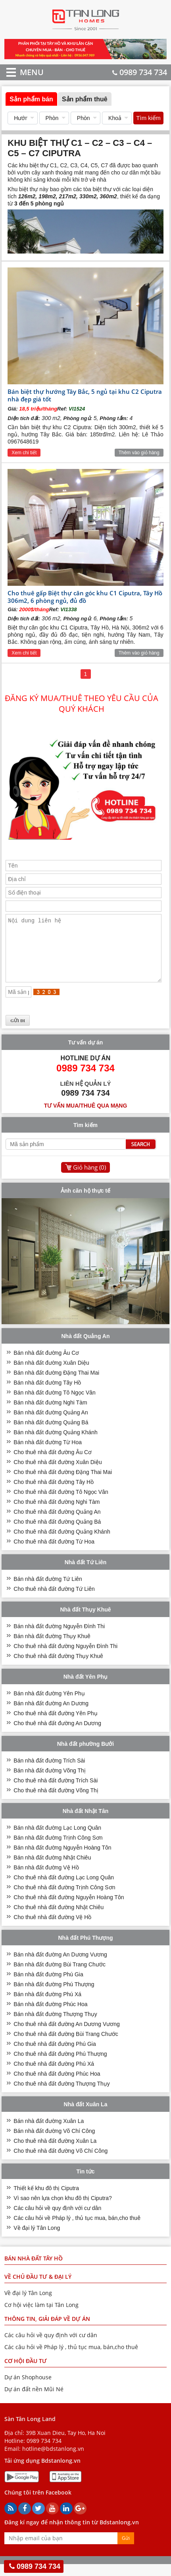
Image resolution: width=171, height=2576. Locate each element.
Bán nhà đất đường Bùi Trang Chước (59, 1976)
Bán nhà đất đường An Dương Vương (60, 1966)
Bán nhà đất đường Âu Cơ (46, 1365)
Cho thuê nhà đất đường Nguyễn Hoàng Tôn (68, 1909)
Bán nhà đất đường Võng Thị (49, 1782)
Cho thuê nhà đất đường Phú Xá (53, 2075)
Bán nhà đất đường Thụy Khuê (51, 1648)
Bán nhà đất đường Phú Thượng (53, 1996)
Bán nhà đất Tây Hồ (33, 2270)
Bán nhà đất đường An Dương (50, 1715)
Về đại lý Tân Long (36, 2240)
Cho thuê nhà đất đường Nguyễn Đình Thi (65, 1658)
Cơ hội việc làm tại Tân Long (41, 2316)
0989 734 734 (139, 72)
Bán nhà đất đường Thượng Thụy (55, 2026)
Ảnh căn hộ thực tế (85, 1202)
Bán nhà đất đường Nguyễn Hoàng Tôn (62, 1859)
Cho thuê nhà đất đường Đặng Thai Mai (62, 1484)
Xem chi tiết (24, 452)
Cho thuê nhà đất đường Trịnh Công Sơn (64, 1899)
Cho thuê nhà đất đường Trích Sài (55, 1792)
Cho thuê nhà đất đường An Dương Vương (66, 2036)
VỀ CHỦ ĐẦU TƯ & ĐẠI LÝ (37, 2288)
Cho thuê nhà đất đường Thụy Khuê (58, 1668)
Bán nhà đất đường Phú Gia (48, 1986)
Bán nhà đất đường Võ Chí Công (54, 2143)
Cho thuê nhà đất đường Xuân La (54, 2153)
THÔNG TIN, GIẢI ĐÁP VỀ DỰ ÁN (47, 2330)
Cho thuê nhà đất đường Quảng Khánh (61, 1543)
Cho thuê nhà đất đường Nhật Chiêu (58, 1919)
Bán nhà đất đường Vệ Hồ (46, 1879)
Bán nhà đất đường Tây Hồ (47, 1394)
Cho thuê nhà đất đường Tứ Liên (53, 1601)
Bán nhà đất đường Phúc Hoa (50, 2016)
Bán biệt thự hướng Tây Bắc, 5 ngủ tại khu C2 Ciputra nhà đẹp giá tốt (85, 395)
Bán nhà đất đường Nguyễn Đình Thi (59, 1638)
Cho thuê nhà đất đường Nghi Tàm (56, 1514)
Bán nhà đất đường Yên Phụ (49, 1705)
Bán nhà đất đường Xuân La (48, 2133)
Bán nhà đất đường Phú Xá (47, 2006)
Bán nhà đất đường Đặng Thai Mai (56, 1384)
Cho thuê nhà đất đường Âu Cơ (52, 1464)
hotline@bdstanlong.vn (53, 2460)
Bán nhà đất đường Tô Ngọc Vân (54, 1404)
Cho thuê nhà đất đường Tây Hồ (53, 1494)
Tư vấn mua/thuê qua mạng (85, 1117)
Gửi (126, 2550)
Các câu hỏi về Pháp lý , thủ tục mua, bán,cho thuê (76, 2230)
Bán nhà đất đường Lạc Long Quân (57, 1839)
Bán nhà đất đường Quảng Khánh (55, 1444)
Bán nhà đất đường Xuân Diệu (51, 1374)
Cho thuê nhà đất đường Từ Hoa (53, 1553)
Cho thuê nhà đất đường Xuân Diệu (57, 1474)
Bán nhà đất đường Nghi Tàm (50, 1414)
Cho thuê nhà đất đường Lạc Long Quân (63, 1889)
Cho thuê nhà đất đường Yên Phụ (55, 1725)
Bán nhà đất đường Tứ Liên (47, 1591)
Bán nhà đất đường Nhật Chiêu (52, 1869)
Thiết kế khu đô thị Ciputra (46, 2200)
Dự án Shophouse (28, 2389)
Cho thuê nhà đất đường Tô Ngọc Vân (60, 1504)
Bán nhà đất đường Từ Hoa (47, 1454)
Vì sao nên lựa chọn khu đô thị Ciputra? (62, 2210)
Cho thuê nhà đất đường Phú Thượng (60, 2066)
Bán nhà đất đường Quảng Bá (50, 1434)
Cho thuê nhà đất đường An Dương (57, 1735)
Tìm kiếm (148, 117)
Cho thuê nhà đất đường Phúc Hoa (56, 2085)
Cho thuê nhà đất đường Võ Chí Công (60, 2163)
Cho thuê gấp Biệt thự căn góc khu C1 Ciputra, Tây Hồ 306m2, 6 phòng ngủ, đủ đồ (85, 596)
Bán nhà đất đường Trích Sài (49, 1772)
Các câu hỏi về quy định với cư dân (57, 2220)
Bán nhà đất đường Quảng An (50, 1424)
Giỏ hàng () (89, 1179)
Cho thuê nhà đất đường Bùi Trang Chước (65, 2046)
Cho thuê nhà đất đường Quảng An (56, 1523)
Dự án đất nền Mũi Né (33, 2401)
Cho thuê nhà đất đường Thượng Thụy (61, 2095)
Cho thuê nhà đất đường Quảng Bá (57, 1533)
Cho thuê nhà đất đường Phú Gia (54, 2056)
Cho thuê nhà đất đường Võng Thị (55, 1802)
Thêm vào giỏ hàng (139, 452)
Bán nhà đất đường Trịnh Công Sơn (57, 1849)
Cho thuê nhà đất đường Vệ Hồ (52, 1929)
